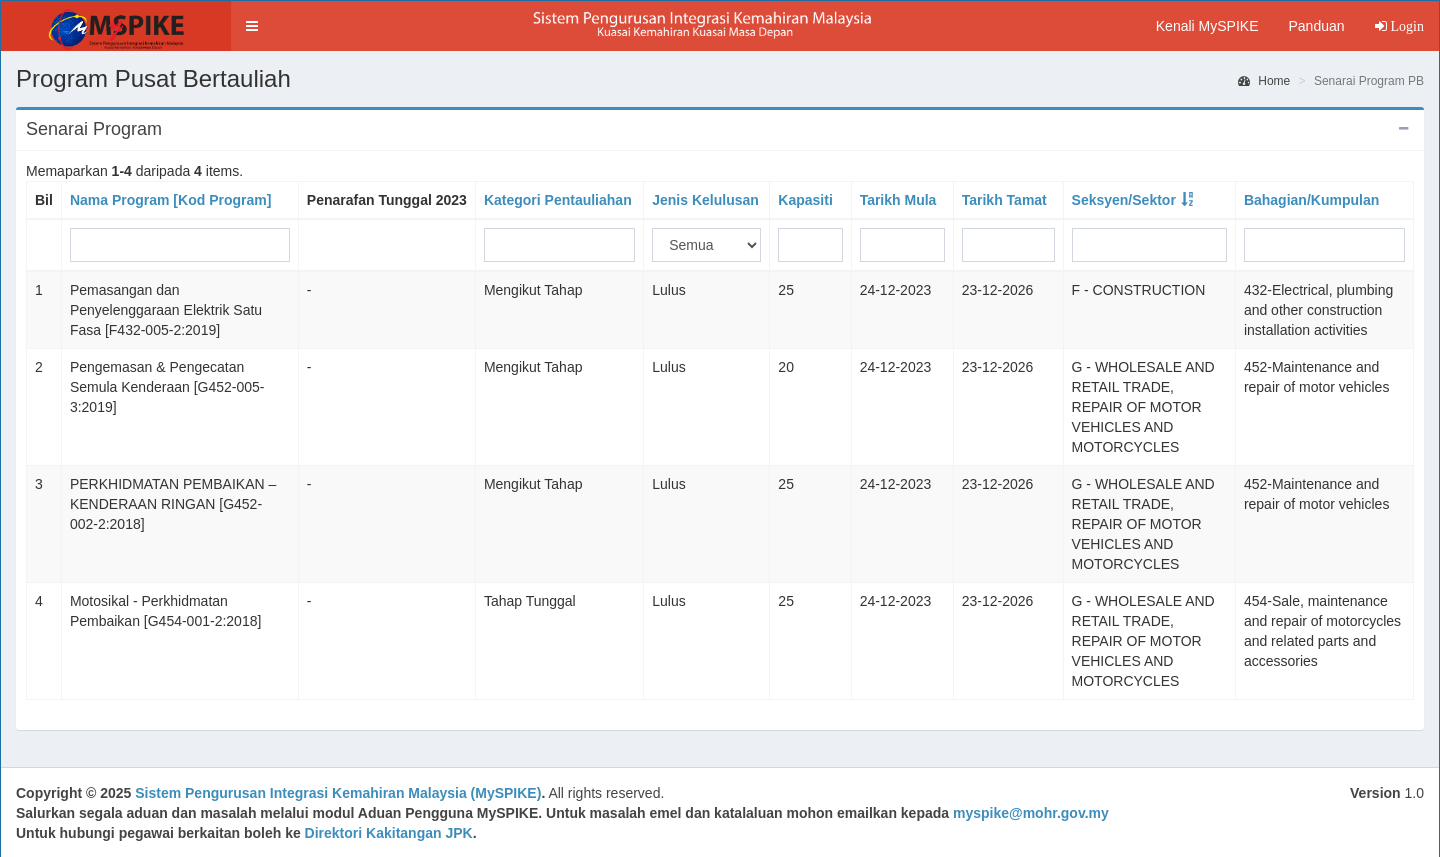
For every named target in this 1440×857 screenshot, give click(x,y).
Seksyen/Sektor (1124, 200)
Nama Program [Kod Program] (170, 200)
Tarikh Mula (898, 200)
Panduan (1316, 26)
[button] (252, 26)
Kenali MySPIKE (1207, 26)
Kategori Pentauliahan (558, 200)
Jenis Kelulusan (705, 200)
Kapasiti (805, 200)
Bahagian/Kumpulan (1311, 200)
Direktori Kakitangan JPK (389, 833)
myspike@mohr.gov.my (1031, 813)
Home (1264, 81)
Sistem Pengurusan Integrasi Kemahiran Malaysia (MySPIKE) (338, 793)
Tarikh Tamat (1004, 200)
